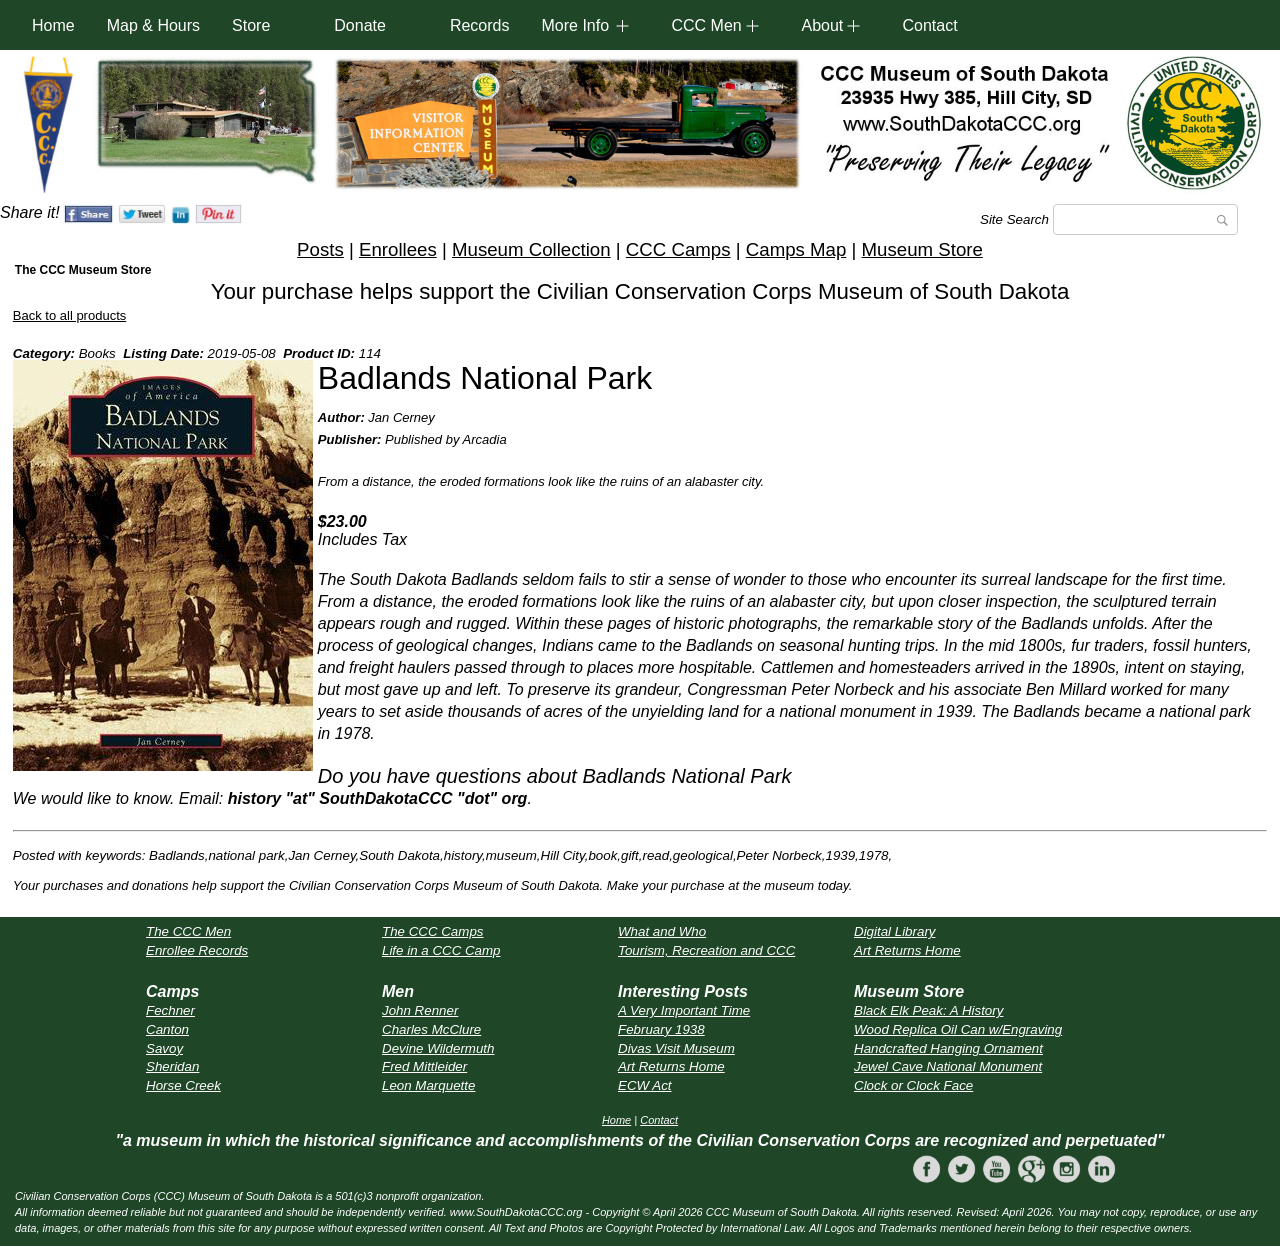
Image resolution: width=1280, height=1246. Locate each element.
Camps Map (796, 249)
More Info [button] (575, 25)
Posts (320, 249)
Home (53, 25)
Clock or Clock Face (913, 1085)
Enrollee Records (197, 950)
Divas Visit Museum (676, 1048)
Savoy (164, 1048)
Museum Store (922, 249)
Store (251, 25)
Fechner (170, 1010)
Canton (167, 1029)
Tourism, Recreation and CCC (706, 950)
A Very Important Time (684, 1010)
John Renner (420, 1010)
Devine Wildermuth (438, 1048)
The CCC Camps (432, 931)
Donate (360, 25)
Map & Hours (153, 25)
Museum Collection (531, 249)
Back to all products (69, 315)
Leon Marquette (428, 1085)
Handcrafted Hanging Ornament (948, 1048)
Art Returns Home (907, 950)
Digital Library (894, 931)
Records (480, 25)
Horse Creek (183, 1085)
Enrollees (398, 249)
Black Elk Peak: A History (928, 1010)
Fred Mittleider (424, 1066)
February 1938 (661, 1029)
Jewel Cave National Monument (948, 1066)
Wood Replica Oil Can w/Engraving (958, 1029)
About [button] (822, 25)
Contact (929, 25)
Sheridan (172, 1066)
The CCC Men (188, 931)
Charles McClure (431, 1029)
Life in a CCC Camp (441, 950)
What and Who (662, 931)
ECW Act (645, 1085)
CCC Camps (678, 249)
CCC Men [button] (706, 25)
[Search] (1145, 219)
